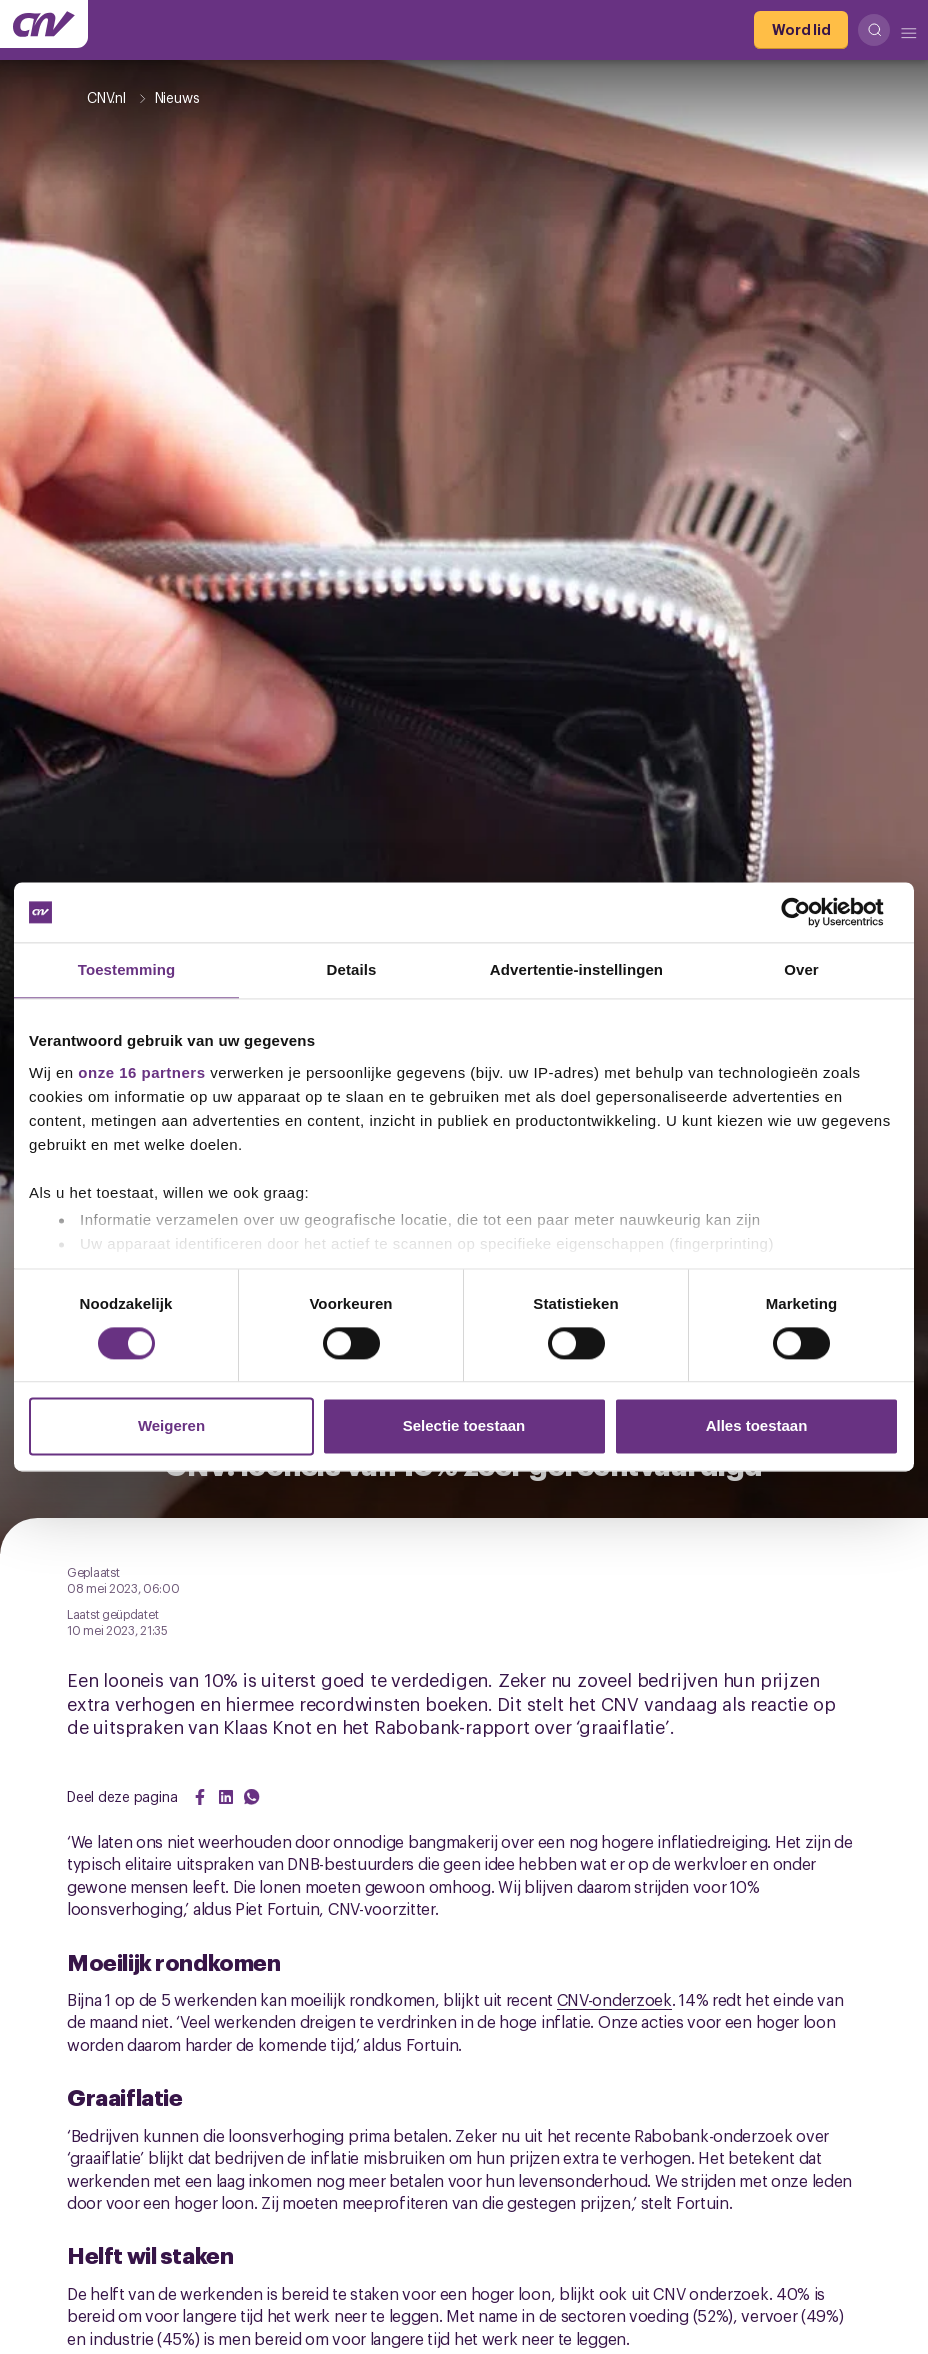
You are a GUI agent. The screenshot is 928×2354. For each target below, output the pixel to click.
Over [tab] (801, 969)
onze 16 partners (141, 1072)
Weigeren (171, 1426)
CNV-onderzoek (614, 1999)
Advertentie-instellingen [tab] (576, 969)
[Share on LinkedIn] (226, 1797)
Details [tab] (352, 969)
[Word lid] (801, 30)
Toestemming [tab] (127, 969)
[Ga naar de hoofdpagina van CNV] (44, 24)
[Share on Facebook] (200, 1797)
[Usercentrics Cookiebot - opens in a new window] (811, 912)
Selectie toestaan (464, 1426)
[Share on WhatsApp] (252, 1797)
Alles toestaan (757, 1426)
